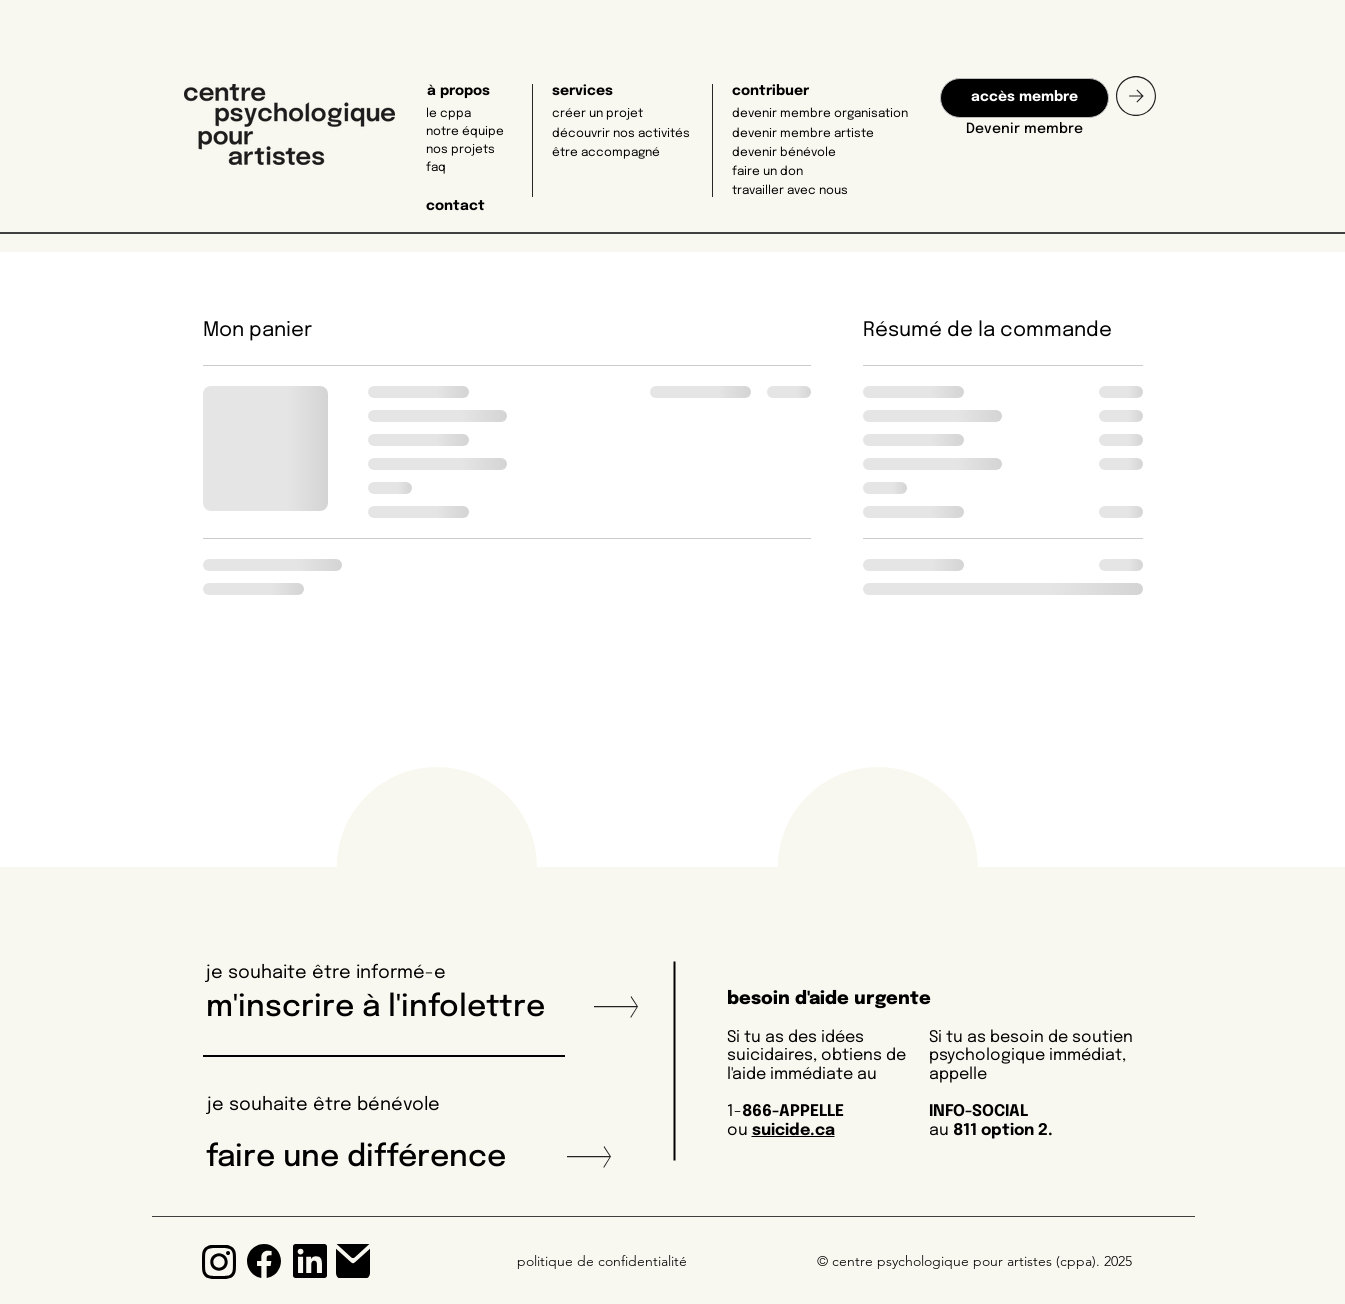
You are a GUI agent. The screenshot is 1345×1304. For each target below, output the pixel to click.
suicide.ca (793, 1130)
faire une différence (356, 1157)
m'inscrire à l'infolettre (383, 1007)
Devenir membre (1024, 129)
